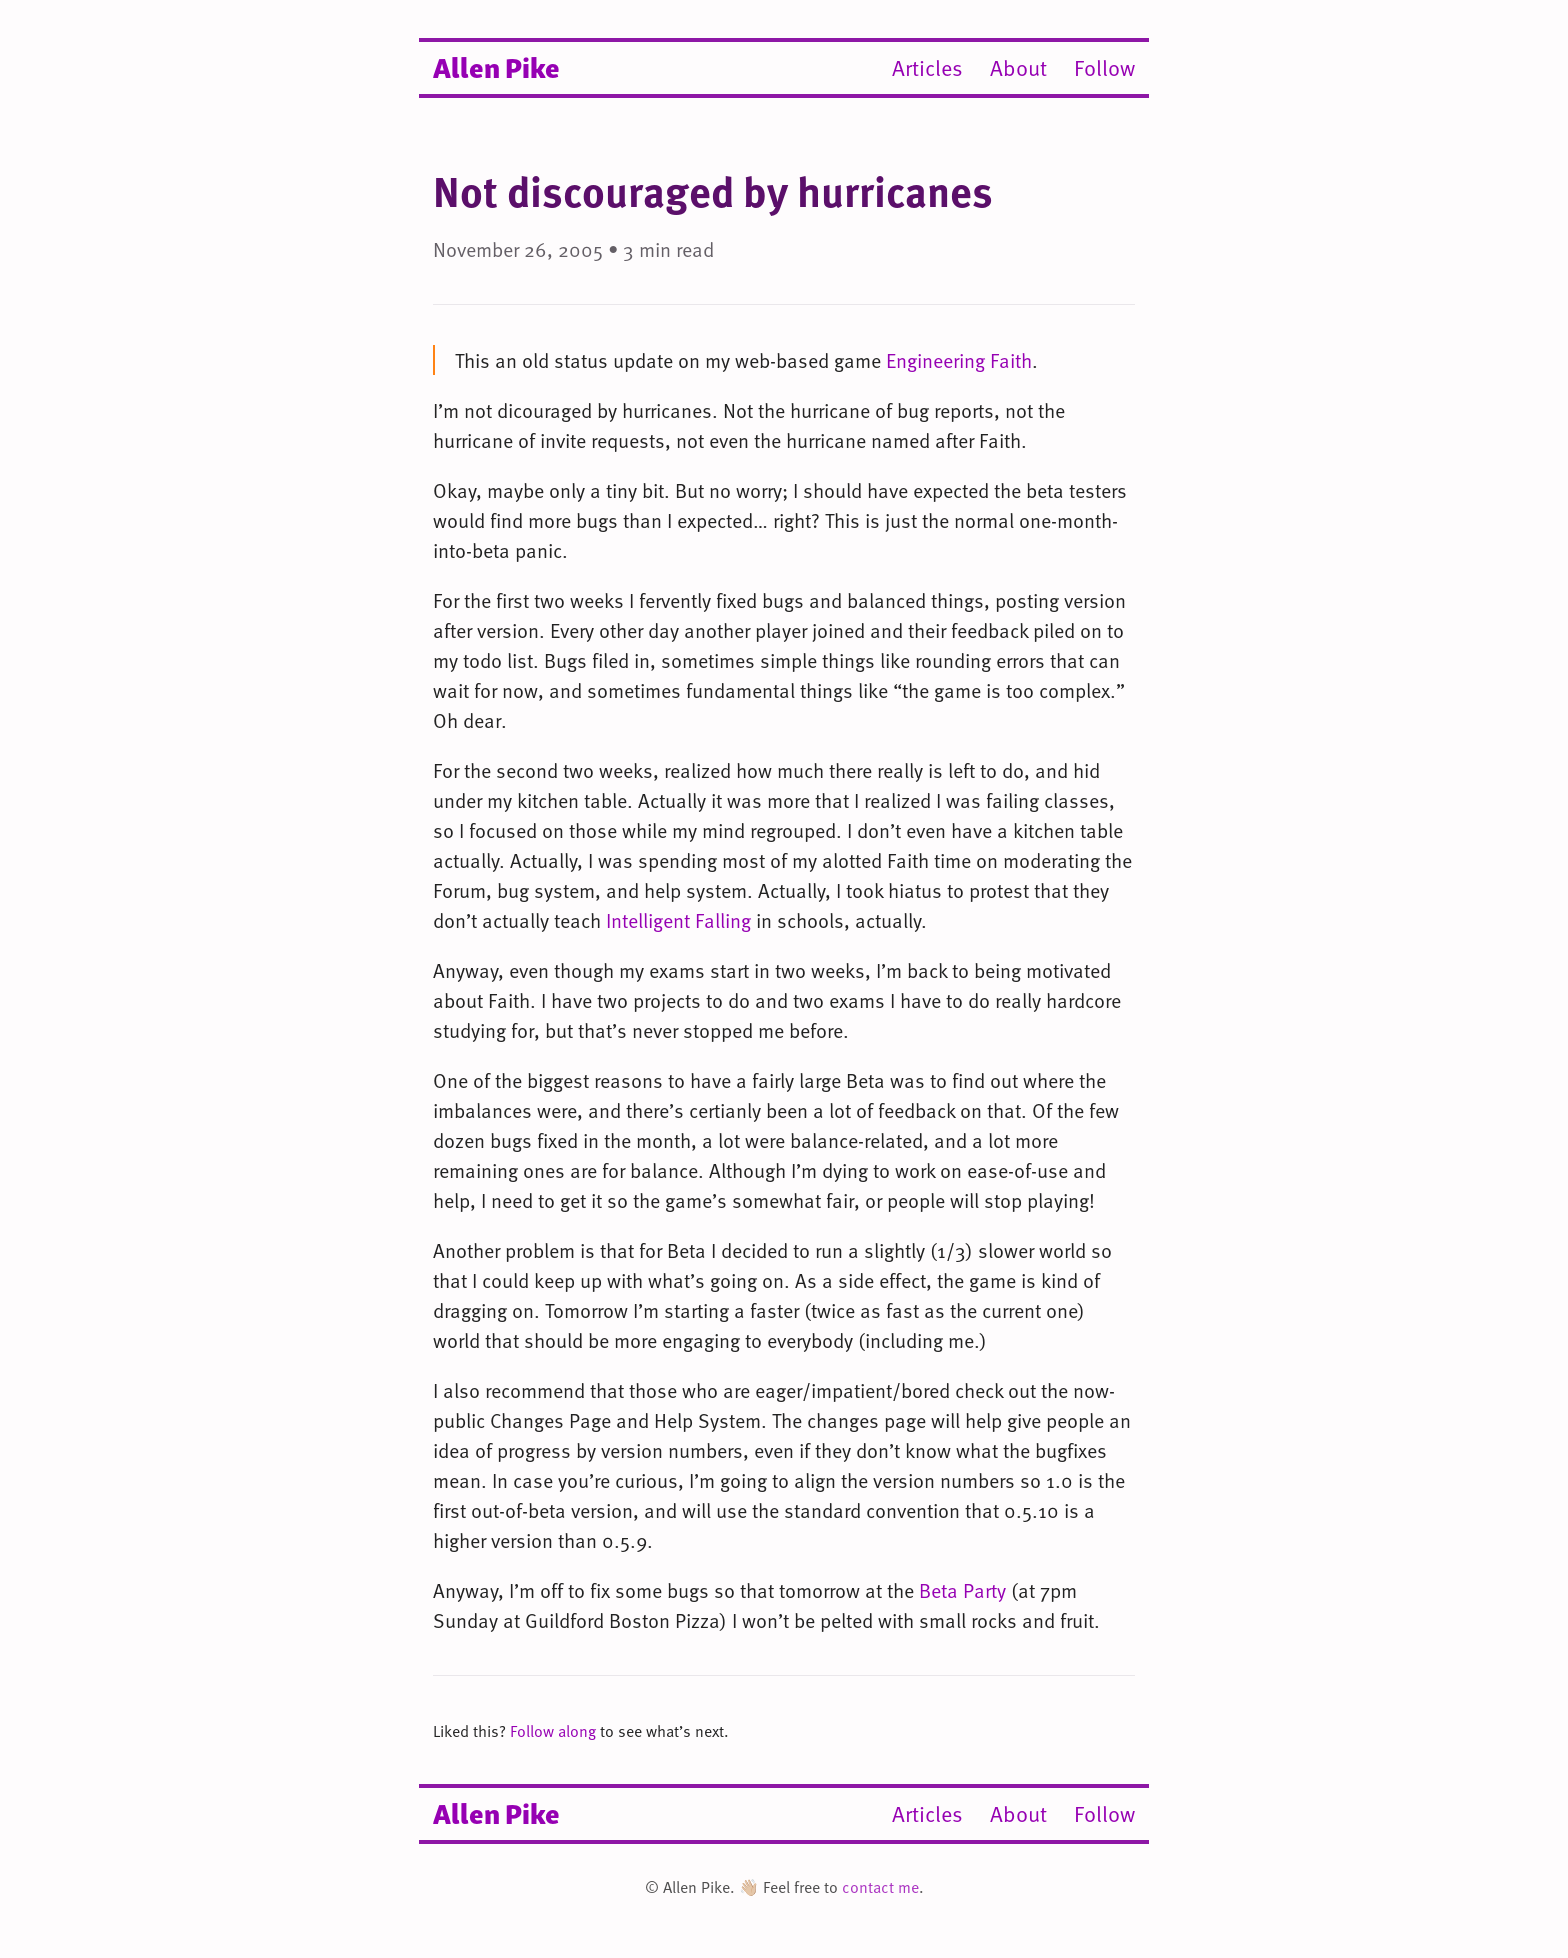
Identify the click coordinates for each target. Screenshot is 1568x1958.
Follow (1104, 67)
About (1018, 67)
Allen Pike (496, 66)
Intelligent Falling (678, 920)
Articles (927, 67)
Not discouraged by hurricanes (713, 190)
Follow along (553, 1731)
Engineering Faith (959, 360)
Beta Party (962, 1590)
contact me (880, 1887)
